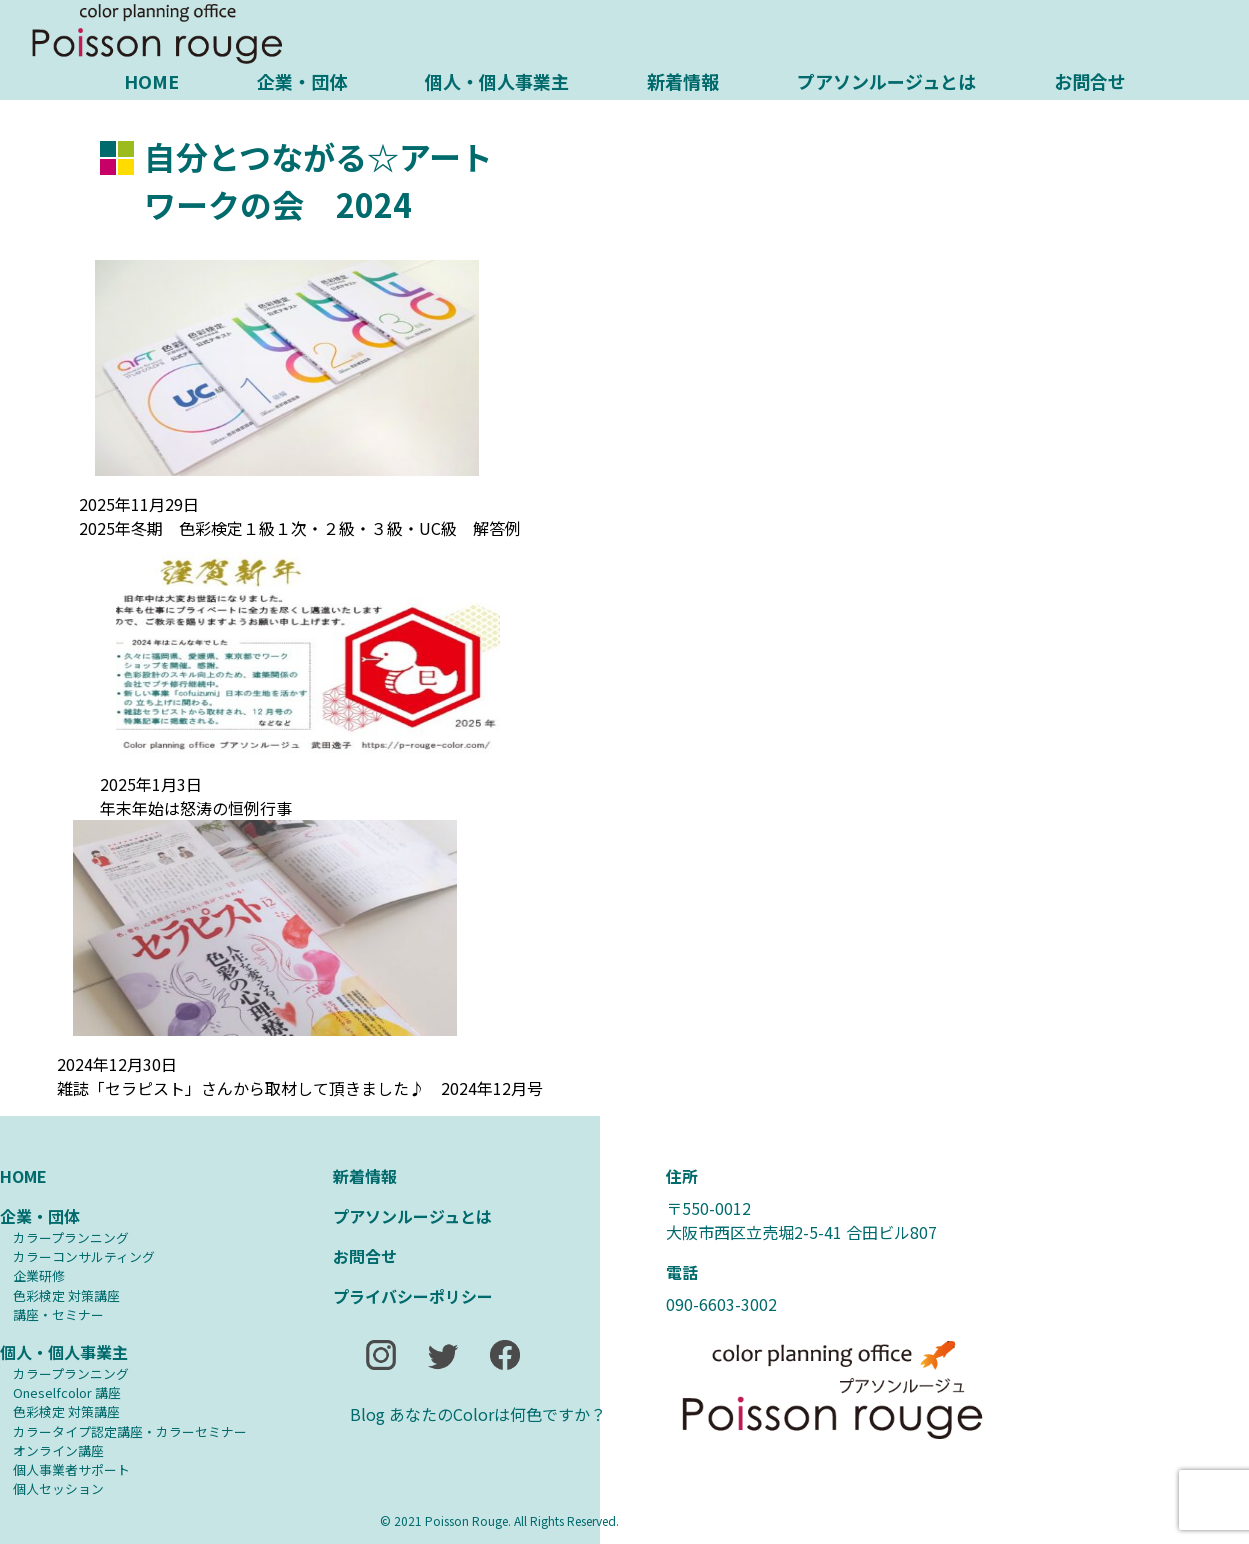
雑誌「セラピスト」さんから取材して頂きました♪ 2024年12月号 (300, 1088)
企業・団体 (302, 81)
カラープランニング (71, 1237)
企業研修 (39, 1275)
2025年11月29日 (139, 504)
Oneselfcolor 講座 (67, 1392)
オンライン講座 (58, 1450)
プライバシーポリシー (413, 1296)
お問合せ (1090, 81)
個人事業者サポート (71, 1469)
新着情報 (683, 81)
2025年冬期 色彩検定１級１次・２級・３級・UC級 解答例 (300, 528)
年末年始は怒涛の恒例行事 (196, 808)
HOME (151, 81)
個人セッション (58, 1488)
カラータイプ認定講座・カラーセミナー (130, 1431)
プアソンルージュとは (886, 81)
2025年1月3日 (151, 784)
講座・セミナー (58, 1314)
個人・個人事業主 (497, 81)
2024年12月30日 (117, 1064)
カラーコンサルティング (84, 1256)
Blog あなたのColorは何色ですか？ (478, 1414)
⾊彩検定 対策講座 (66, 1295)
